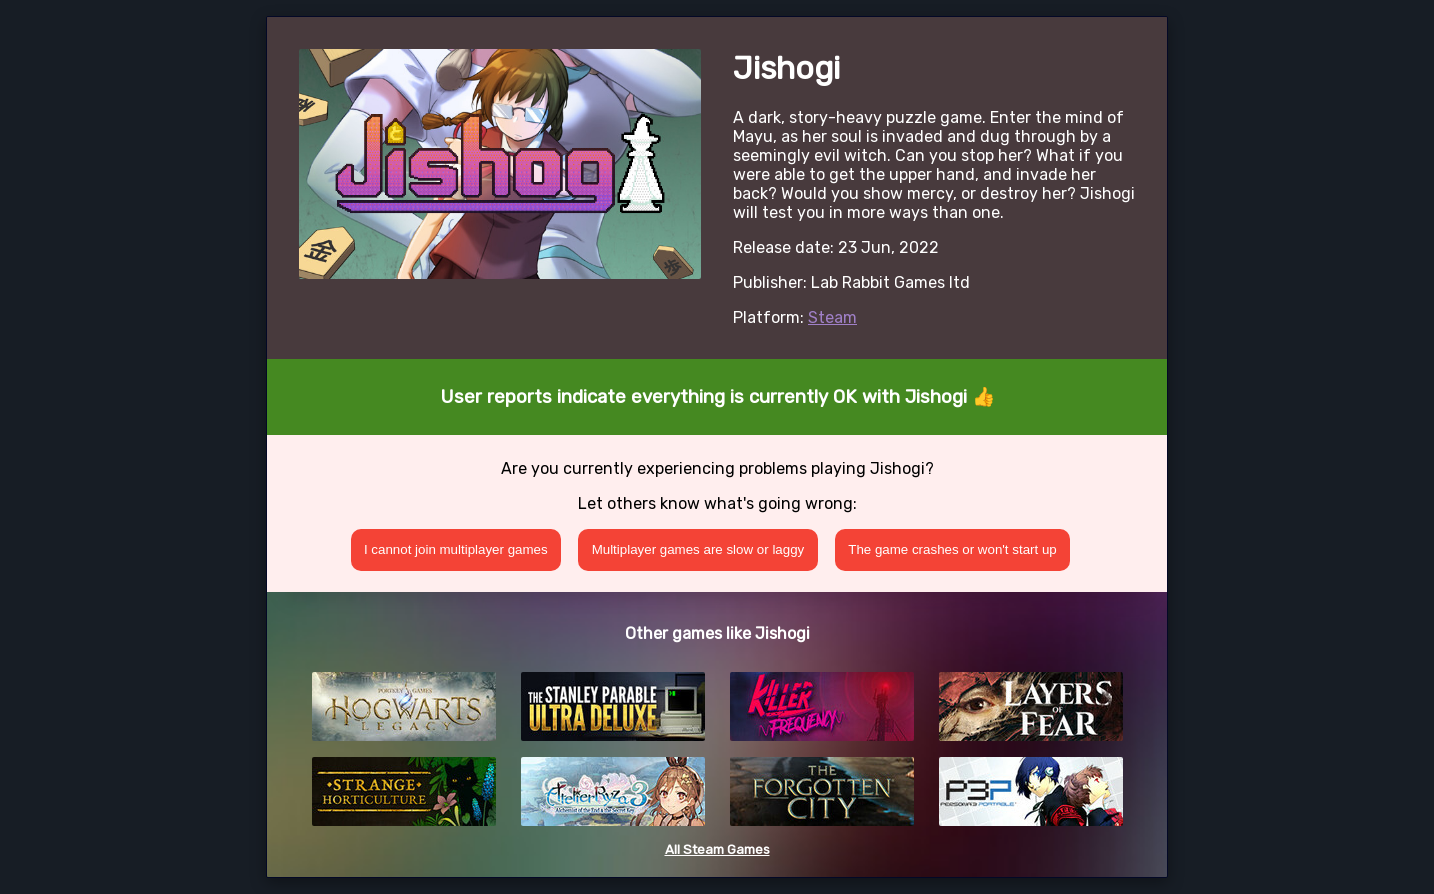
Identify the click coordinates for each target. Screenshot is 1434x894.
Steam (832, 317)
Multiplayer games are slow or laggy (698, 549)
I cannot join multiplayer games (456, 549)
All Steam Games (717, 849)
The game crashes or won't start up (952, 549)
